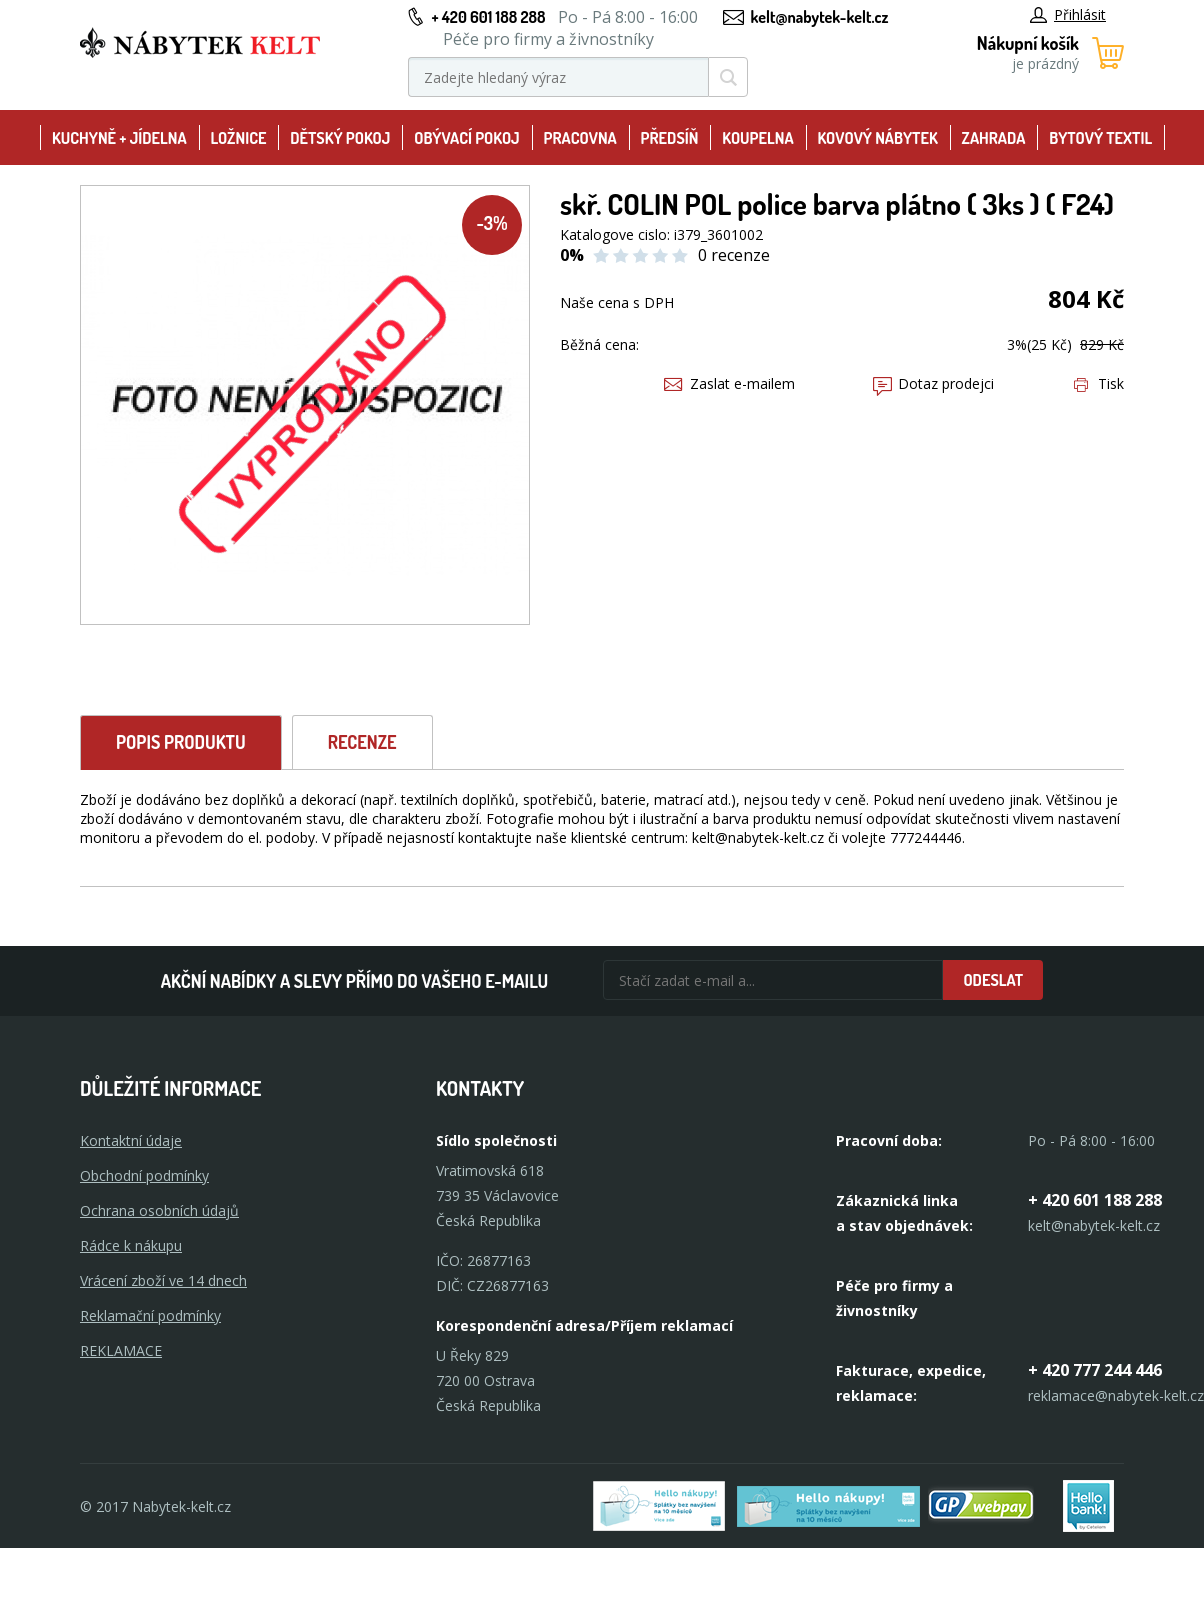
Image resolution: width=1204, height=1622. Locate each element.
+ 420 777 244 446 (1095, 1370)
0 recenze (734, 255)
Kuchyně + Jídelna (119, 138)
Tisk (1099, 383)
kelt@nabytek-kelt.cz (820, 17)
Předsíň (670, 138)
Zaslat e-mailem (729, 383)
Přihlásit (1068, 14)
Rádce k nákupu (131, 1245)
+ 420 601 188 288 (488, 17)
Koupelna (757, 138)
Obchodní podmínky (144, 1175)
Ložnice (239, 138)
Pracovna (580, 138)
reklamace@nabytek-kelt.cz (1116, 1395)
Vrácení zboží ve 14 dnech (163, 1280)
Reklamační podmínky (150, 1315)
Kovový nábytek (877, 138)
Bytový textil (1100, 138)
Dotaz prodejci (933, 383)
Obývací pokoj (467, 138)
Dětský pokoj (340, 138)
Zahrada (994, 138)
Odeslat (993, 980)
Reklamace (121, 1350)
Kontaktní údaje (131, 1140)
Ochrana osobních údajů (159, 1210)
